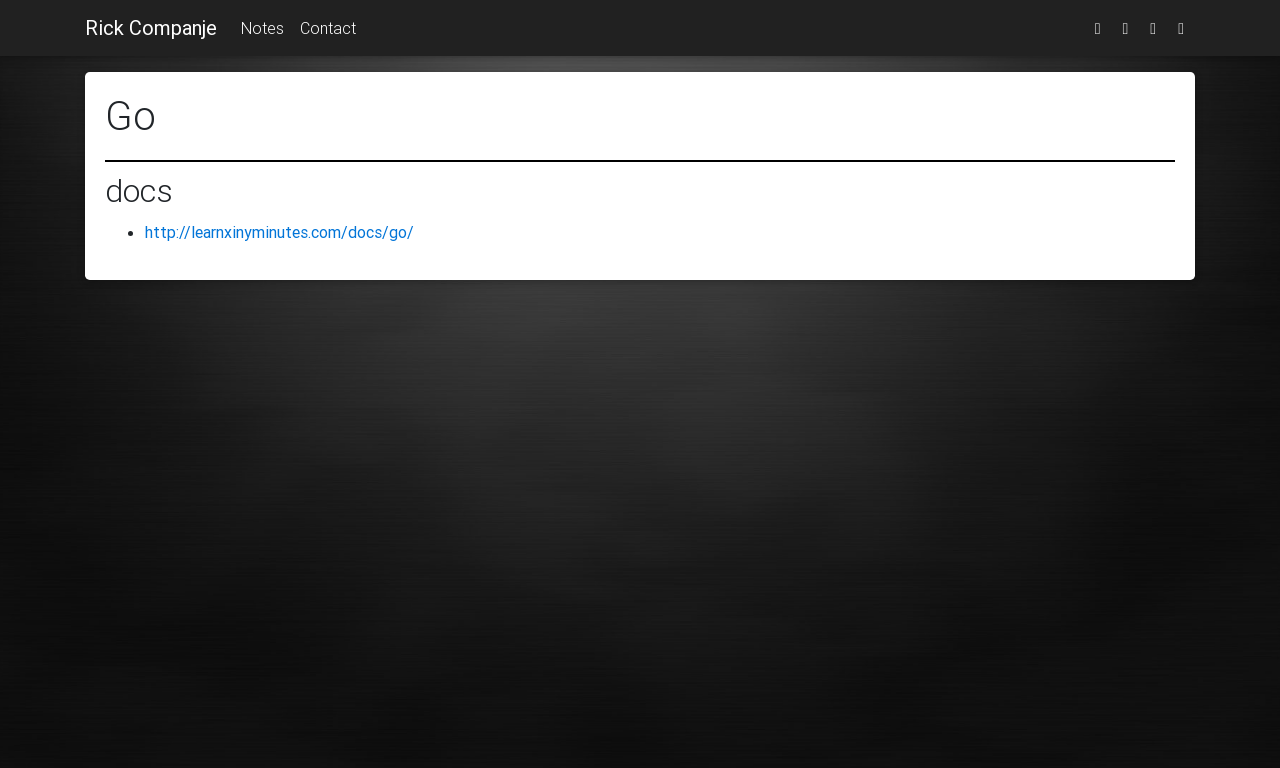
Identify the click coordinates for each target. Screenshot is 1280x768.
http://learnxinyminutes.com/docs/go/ (279, 232)
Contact (328, 28)
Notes (262, 28)
